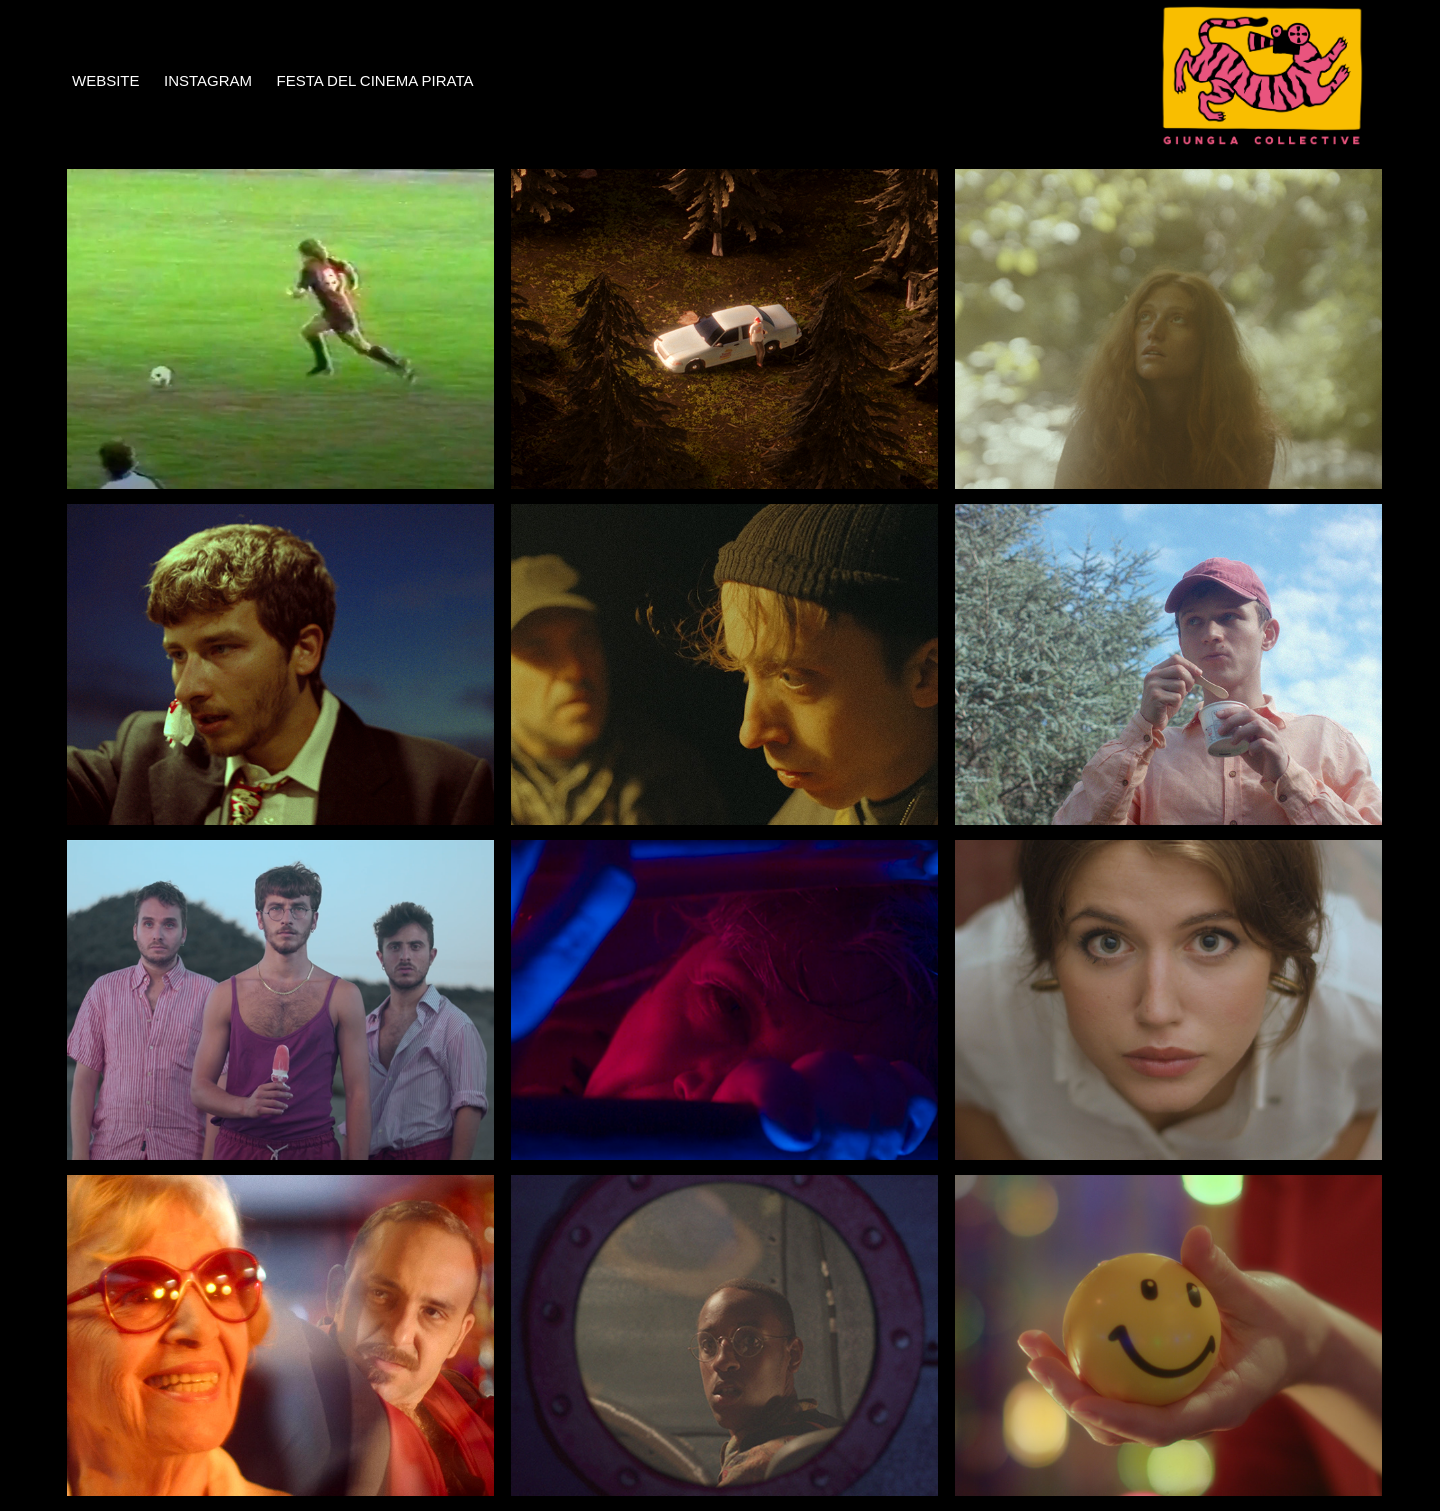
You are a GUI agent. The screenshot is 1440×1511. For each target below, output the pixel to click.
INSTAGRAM (208, 80)
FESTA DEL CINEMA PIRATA (374, 80)
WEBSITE (106, 80)
